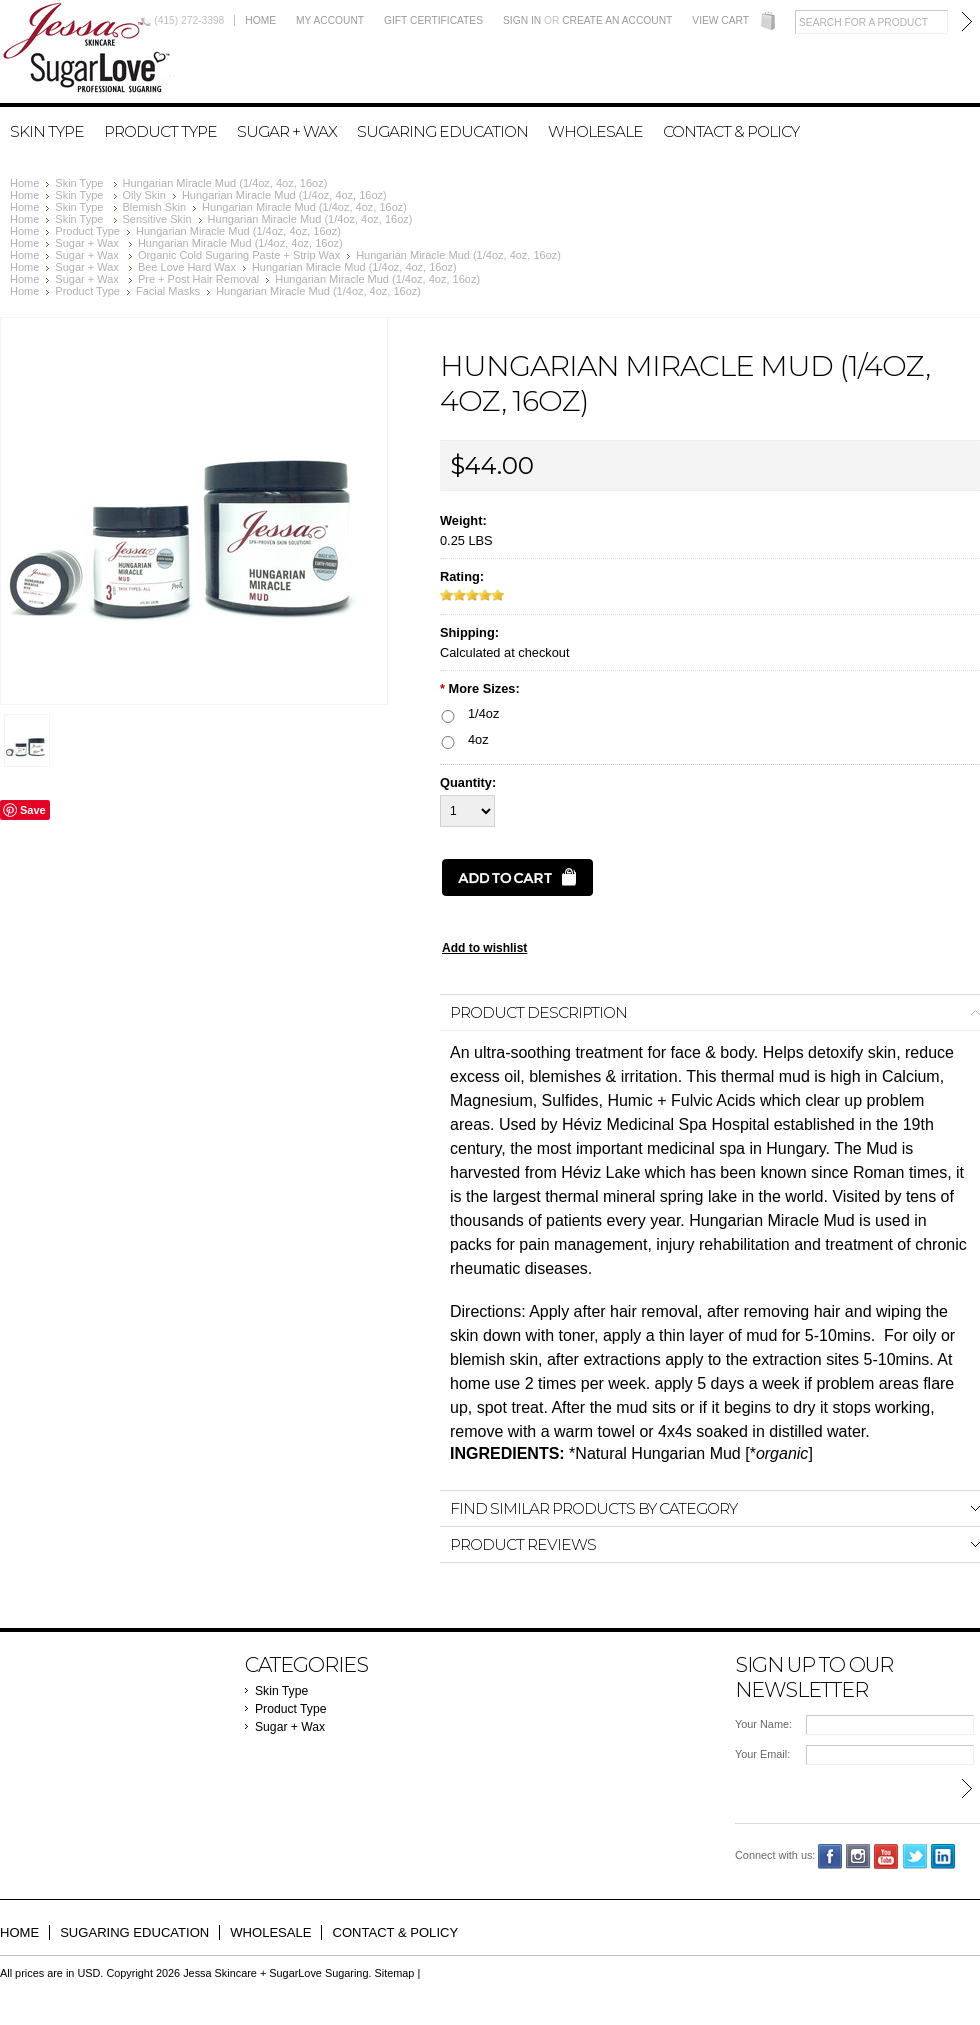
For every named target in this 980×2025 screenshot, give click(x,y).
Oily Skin (144, 195)
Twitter (915, 1856)
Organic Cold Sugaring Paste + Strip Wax (239, 255)
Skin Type (47, 131)
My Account (330, 20)
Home (260, 20)
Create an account (617, 20)
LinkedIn (943, 1856)
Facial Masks (168, 291)
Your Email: (762, 1754)
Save (33, 810)
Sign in (522, 20)
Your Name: (763, 1724)
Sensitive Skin (157, 219)
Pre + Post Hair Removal (198, 279)
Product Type (160, 131)
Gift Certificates (433, 20)
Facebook (830, 1856)
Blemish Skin (155, 207)
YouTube (886, 1856)
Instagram (858, 1856)
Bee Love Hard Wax (187, 267)
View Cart (720, 20)
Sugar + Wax (287, 131)
